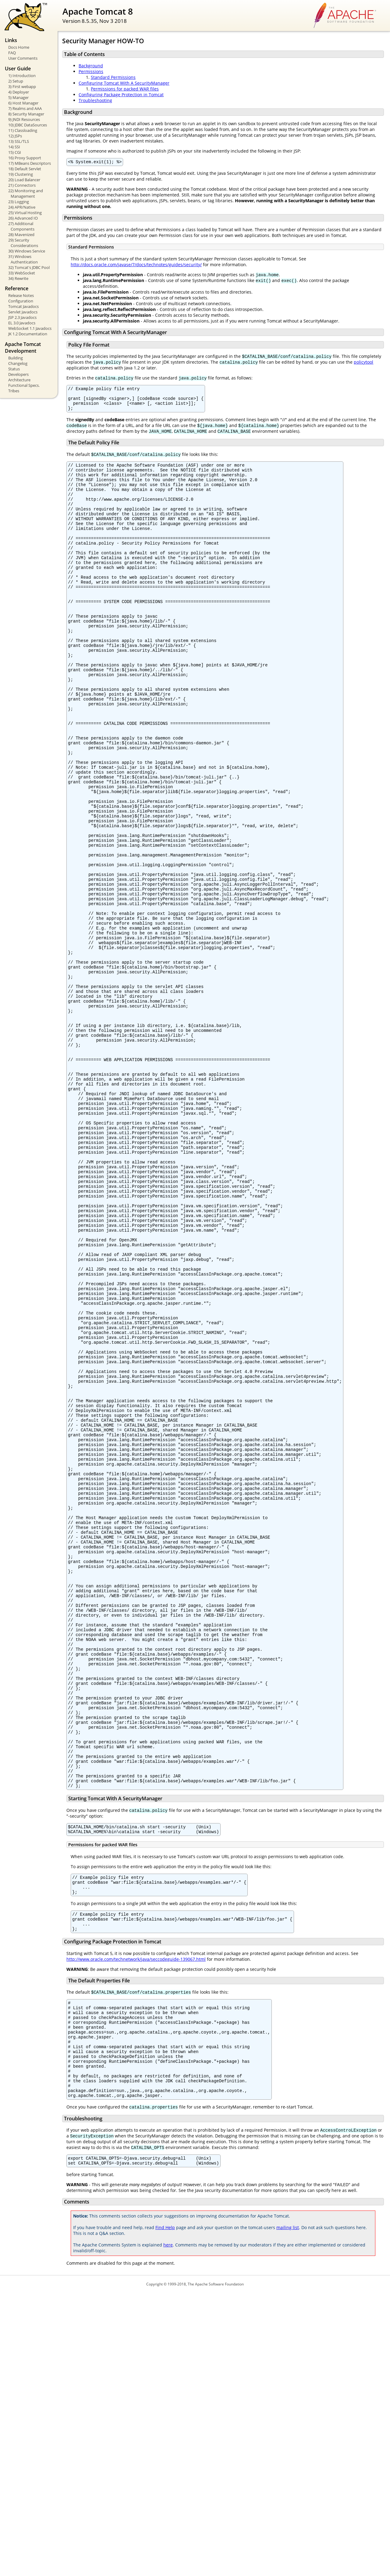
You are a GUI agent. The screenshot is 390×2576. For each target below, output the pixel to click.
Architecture (19, 380)
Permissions (91, 71)
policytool (363, 363)
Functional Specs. (24, 385)
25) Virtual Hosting (25, 212)
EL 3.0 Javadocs (21, 323)
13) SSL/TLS (18, 141)
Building (15, 358)
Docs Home (18, 47)
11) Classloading (22, 130)
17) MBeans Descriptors (29, 163)
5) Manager (18, 97)
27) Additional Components (21, 226)
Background (91, 66)
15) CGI (14, 152)
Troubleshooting (95, 100)
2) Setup (15, 81)
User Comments (22, 58)
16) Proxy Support (24, 158)
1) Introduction (22, 75)
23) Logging (18, 201)
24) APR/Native (21, 207)
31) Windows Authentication (23, 259)
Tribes (13, 390)
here (168, 2528)
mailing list (287, 2511)
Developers (18, 374)
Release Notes (21, 295)
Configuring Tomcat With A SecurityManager (124, 83)
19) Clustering (20, 174)
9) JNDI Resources (24, 119)
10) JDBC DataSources (27, 125)
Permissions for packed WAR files (125, 89)
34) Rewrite (18, 278)
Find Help (165, 2511)
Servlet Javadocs (22, 312)
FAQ (12, 52)
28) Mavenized (21, 234)
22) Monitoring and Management (25, 193)
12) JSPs (15, 136)
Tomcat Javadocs (23, 306)
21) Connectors (22, 185)
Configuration (20, 301)
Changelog (17, 363)
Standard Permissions (113, 77)
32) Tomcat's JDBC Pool (29, 267)
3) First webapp (22, 86)
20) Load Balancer (24, 179)
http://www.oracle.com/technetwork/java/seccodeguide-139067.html (136, 2222)
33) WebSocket (21, 273)
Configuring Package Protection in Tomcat (121, 94)
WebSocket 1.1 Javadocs (29, 328)
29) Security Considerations (23, 242)
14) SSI (14, 147)
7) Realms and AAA (25, 108)
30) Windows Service (26, 251)
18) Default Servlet (24, 168)
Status (14, 369)
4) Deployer (18, 92)
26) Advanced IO (23, 218)
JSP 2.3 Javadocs (22, 317)
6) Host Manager (23, 103)
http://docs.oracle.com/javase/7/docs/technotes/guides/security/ (136, 265)
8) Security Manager (26, 114)
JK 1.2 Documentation (27, 334)
